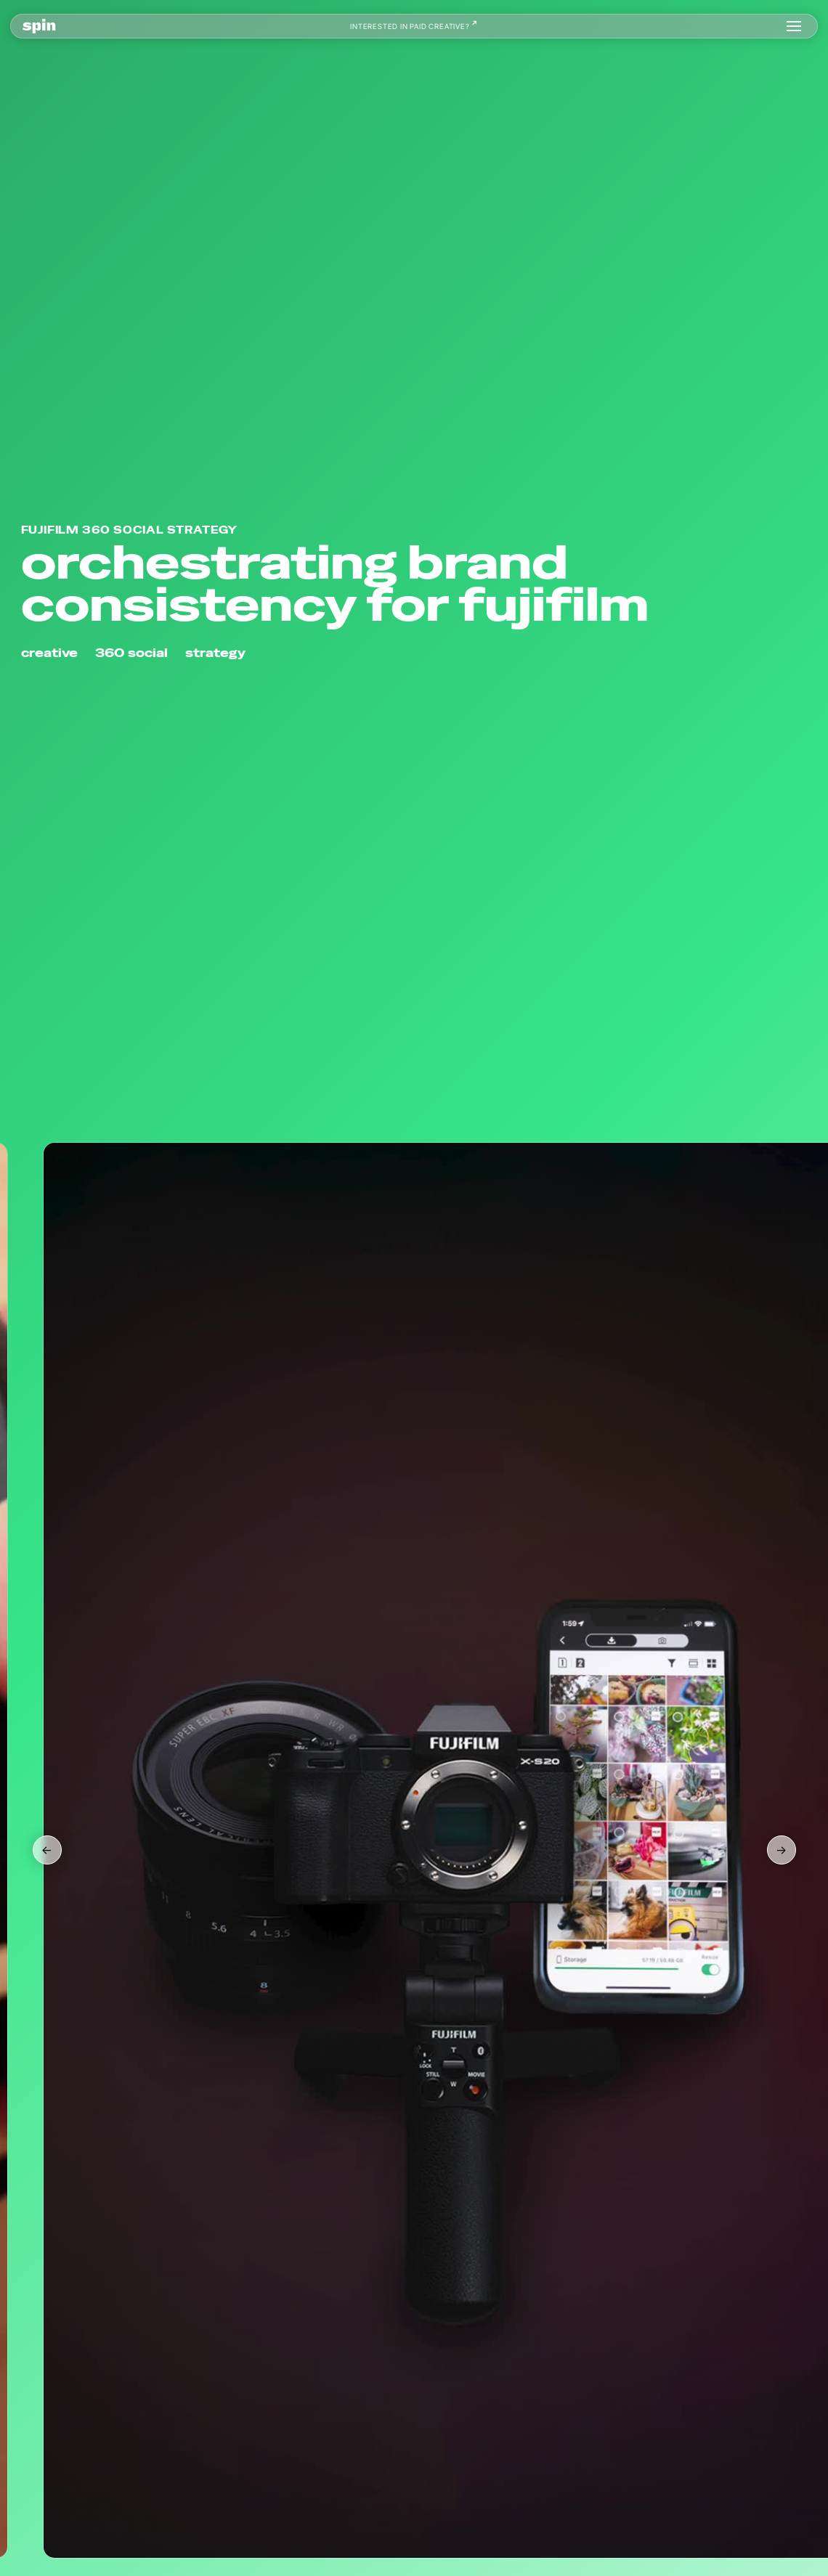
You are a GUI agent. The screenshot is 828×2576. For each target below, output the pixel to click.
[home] (39, 26)
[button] (793, 26)
